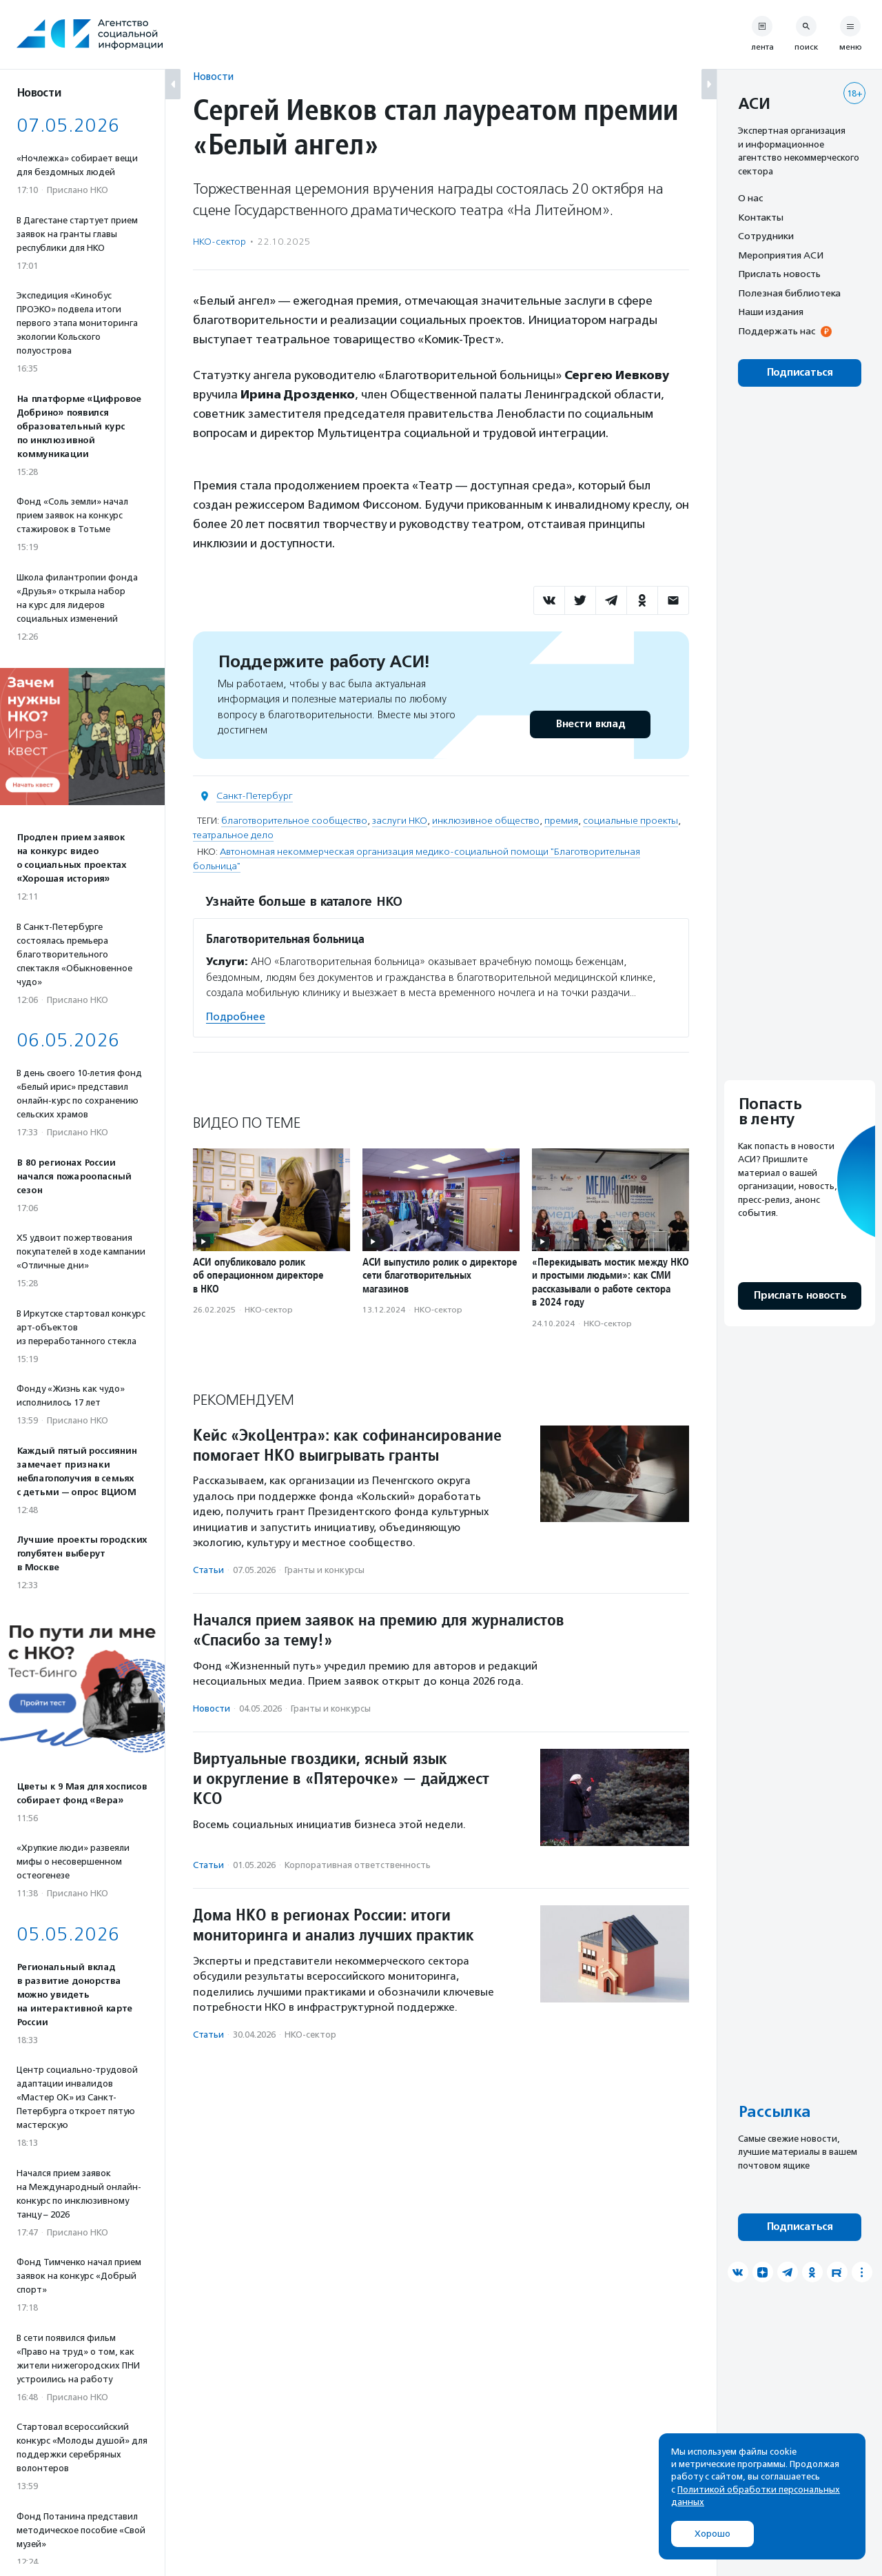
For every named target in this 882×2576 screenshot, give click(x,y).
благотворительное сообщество (294, 820)
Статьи (208, 1570)
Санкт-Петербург (254, 796)
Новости (213, 76)
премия (561, 820)
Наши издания (770, 311)
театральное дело (233, 835)
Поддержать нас (776, 330)
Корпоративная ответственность (358, 1865)
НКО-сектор (219, 241)
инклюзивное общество (486, 820)
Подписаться (799, 372)
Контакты (760, 217)
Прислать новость (779, 273)
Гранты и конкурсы (325, 1570)
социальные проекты (630, 820)
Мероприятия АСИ (780, 255)
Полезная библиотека (789, 292)
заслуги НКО (399, 820)
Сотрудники (766, 235)
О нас (750, 197)
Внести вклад (589, 724)
